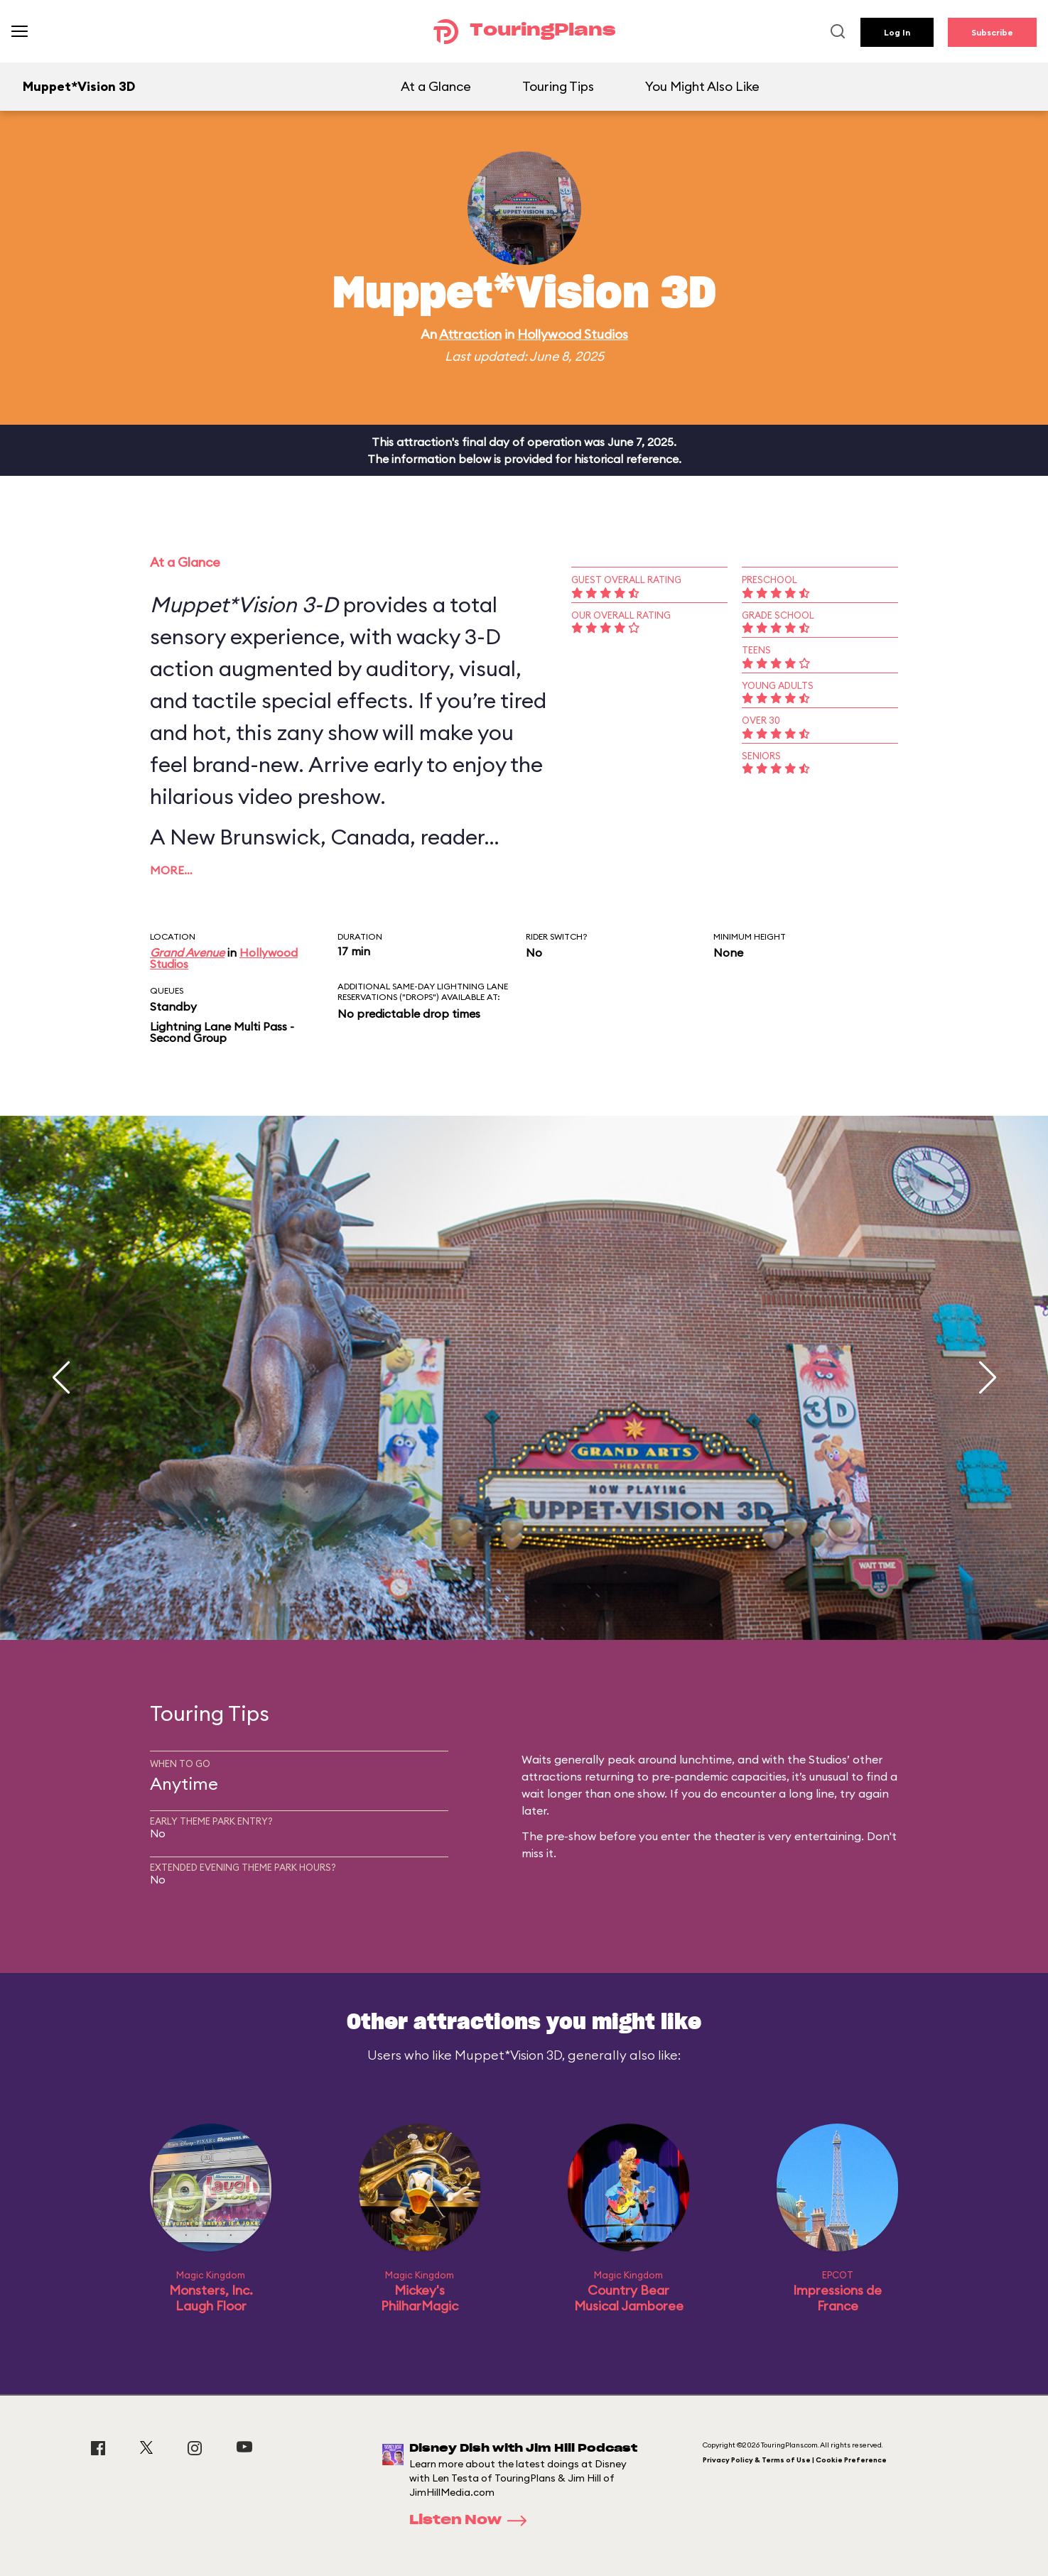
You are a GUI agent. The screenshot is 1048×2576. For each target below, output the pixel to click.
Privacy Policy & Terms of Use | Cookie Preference (795, 2459)
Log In (897, 32)
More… (171, 870)
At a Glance (436, 86)
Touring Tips (558, 86)
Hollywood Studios (572, 334)
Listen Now (472, 2520)
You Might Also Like (702, 86)
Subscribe (992, 32)
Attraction (470, 334)
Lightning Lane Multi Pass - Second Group (222, 1032)
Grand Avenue (187, 952)
